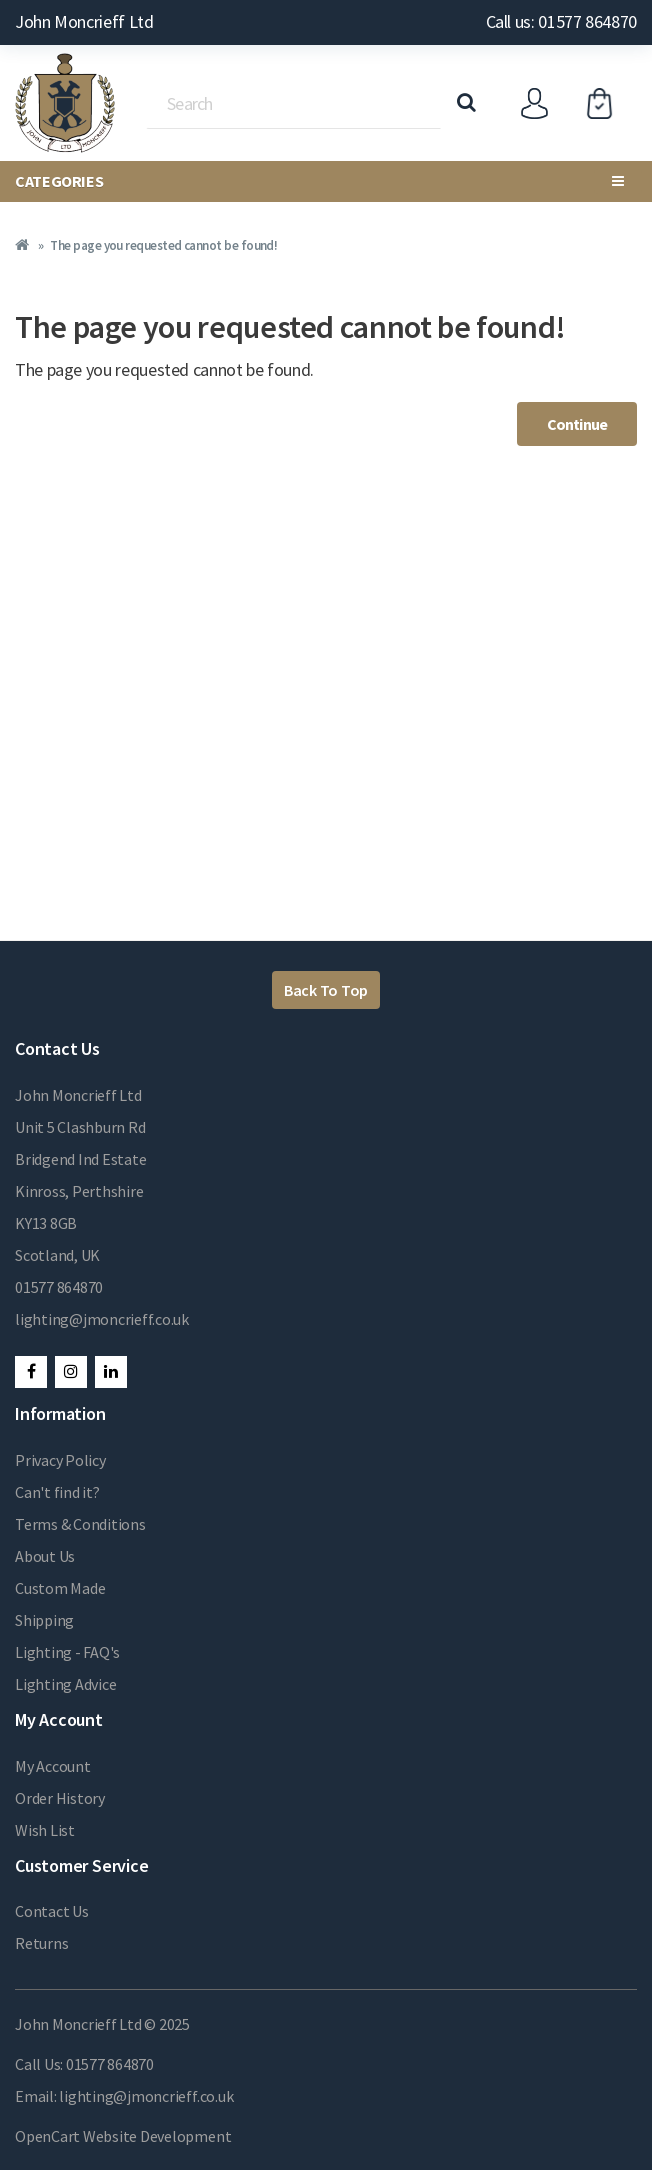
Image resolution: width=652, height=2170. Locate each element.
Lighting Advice (65, 1684)
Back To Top (326, 990)
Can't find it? (57, 1492)
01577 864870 (59, 1287)
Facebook (31, 1372)
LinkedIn (111, 1372)
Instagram (71, 1372)
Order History (60, 1798)
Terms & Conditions (80, 1524)
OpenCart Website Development (123, 2136)
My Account (53, 1766)
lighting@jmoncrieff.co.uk (102, 1319)
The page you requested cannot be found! (163, 245)
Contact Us (52, 1911)
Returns (41, 1943)
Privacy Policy (60, 1460)
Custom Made (60, 1588)
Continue (577, 424)
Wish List (45, 1830)
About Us (45, 1556)
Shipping (44, 1620)
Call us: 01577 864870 (561, 21)
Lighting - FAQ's (67, 1652)
